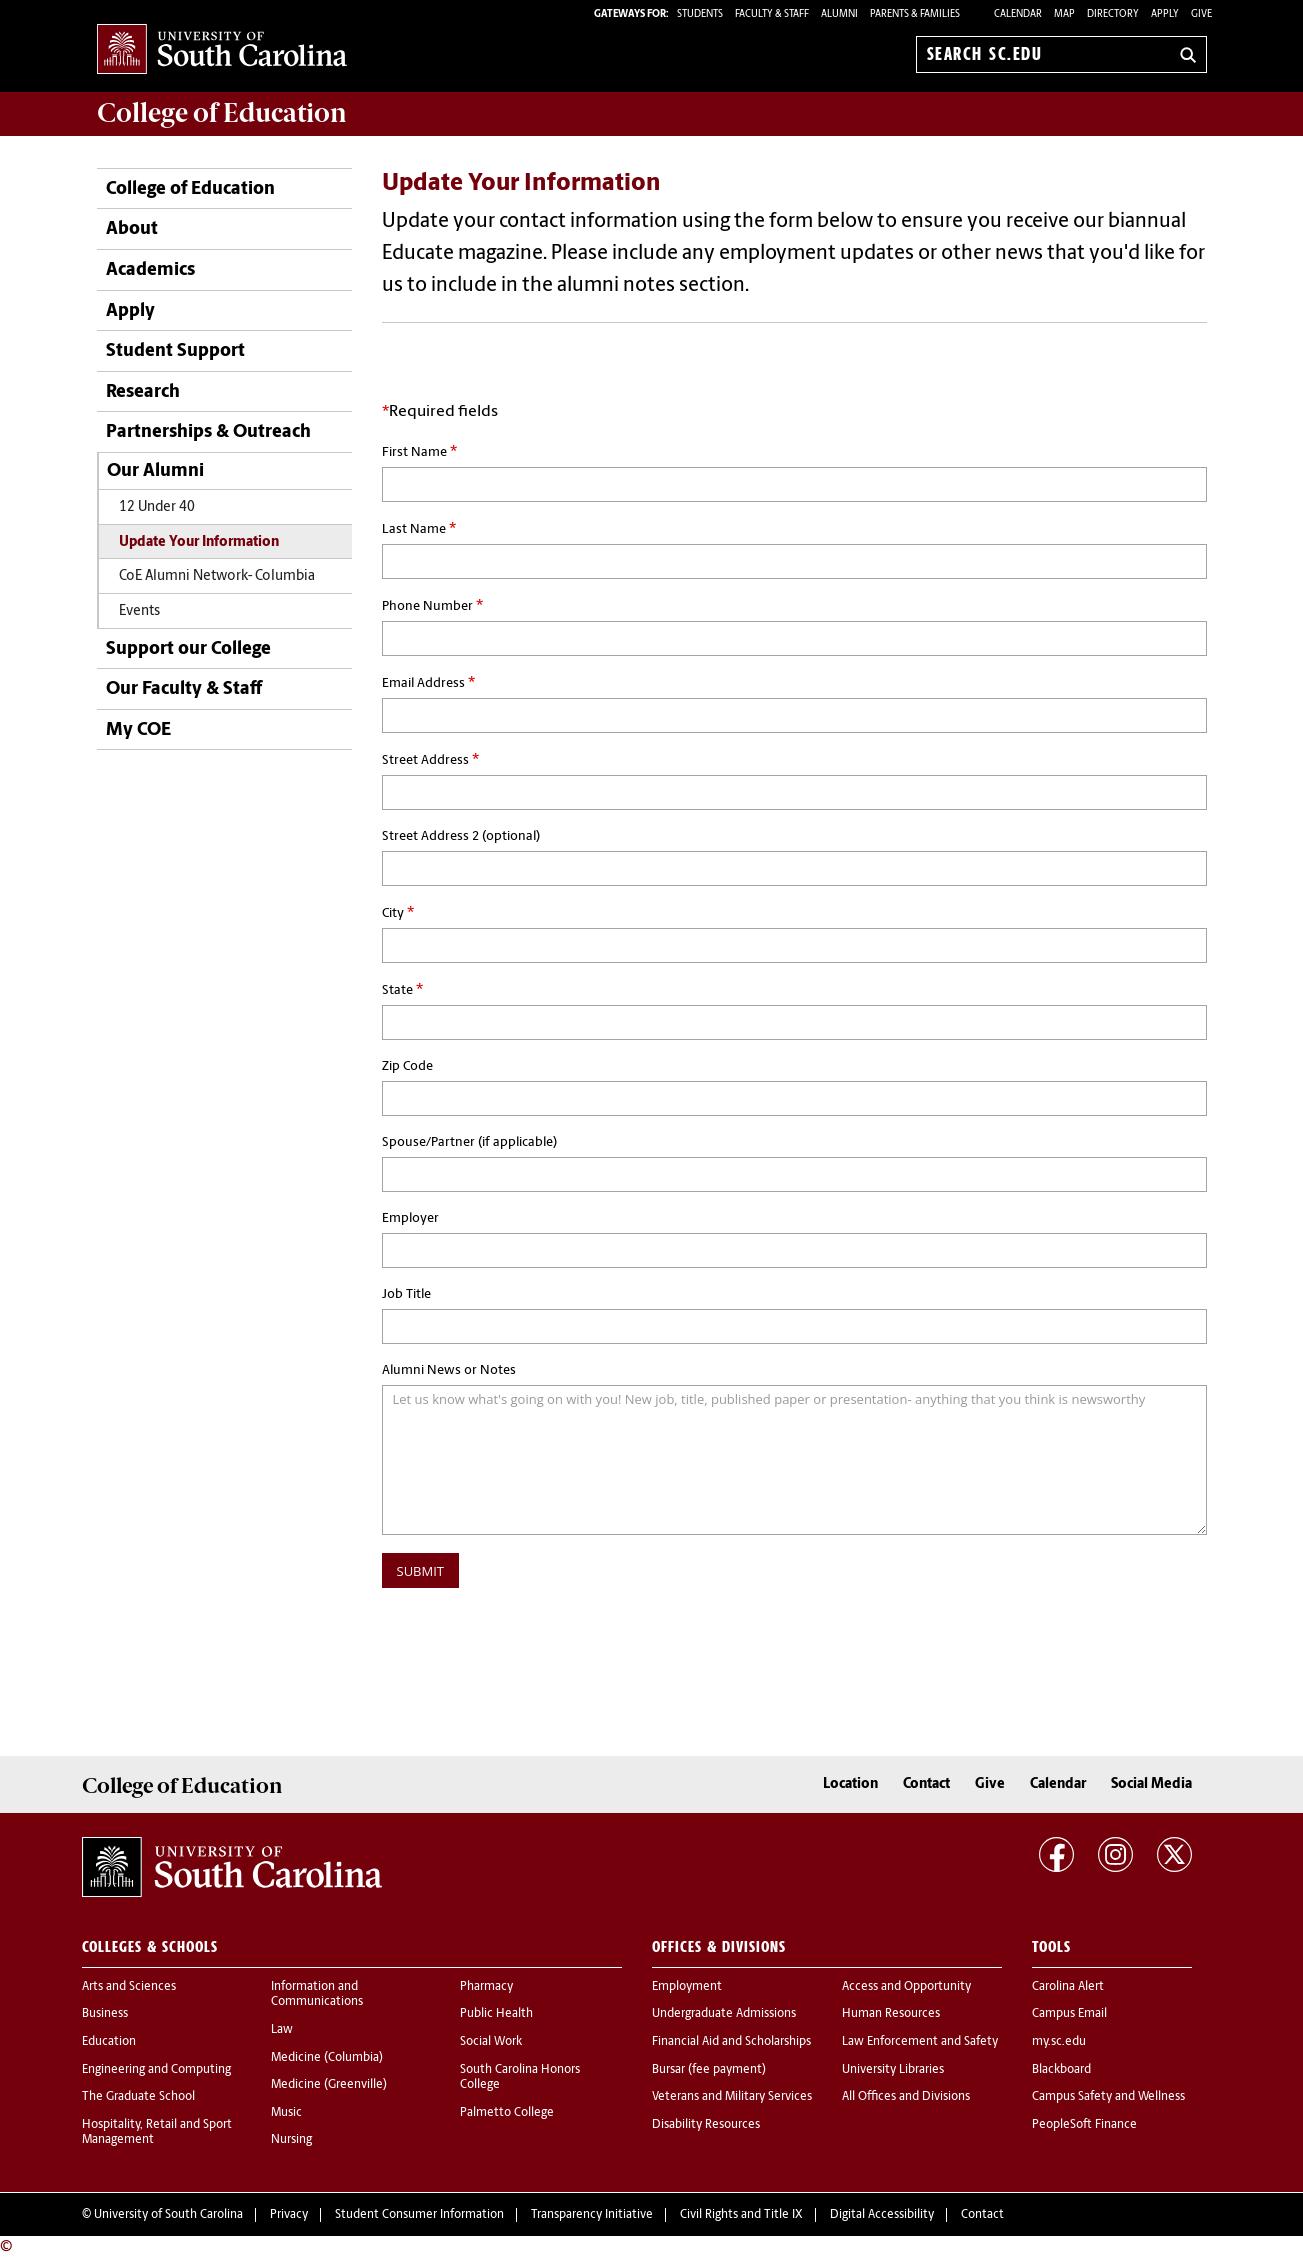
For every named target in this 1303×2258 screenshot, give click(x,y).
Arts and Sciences (129, 1987)
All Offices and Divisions (906, 2097)
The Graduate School (138, 2097)
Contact (926, 1784)
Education (109, 2042)
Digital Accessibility (882, 2215)
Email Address (428, 683)
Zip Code (407, 1066)
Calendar (1018, 14)
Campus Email (1069, 2014)
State (402, 990)
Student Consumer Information (419, 2215)
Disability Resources (706, 2125)
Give (1201, 14)
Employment (687, 1987)
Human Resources (891, 2014)
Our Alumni (155, 471)
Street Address (430, 760)
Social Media (1151, 1784)
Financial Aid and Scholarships (731, 2042)
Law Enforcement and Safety (920, 2042)
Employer (410, 1218)
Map (1064, 14)
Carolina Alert (1068, 1987)
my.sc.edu (1059, 2042)
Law (282, 2030)
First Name (419, 452)
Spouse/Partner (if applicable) (469, 1142)
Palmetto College (507, 2113)
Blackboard (1061, 2070)
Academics (150, 270)
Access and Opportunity (906, 1987)
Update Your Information (199, 542)
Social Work (491, 2042)
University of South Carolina (168, 2215)
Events (139, 611)
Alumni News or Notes (449, 1370)
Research (143, 392)
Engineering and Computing (156, 2070)
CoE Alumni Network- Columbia (217, 576)
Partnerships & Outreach (208, 432)
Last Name (419, 529)
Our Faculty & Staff (184, 689)
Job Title (406, 1294)
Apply (1165, 14)
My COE (138, 730)
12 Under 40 (157, 507)
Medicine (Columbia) (327, 2058)
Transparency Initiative (592, 2215)
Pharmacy (486, 1987)
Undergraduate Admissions (724, 2014)
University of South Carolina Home (222, 50)
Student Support (175, 351)
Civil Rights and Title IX (741, 2215)
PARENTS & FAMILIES (915, 14)
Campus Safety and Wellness (1108, 2097)
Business (105, 2014)
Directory (1113, 14)
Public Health (496, 2014)
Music (286, 2113)
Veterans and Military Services (732, 2097)
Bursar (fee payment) (709, 2070)
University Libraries (893, 2070)
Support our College (188, 649)
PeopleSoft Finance (1084, 2125)
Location (850, 1784)
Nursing (291, 2140)
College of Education (190, 189)
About (132, 229)
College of (222, 113)
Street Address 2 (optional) (461, 836)
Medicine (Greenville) (329, 2085)
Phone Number (432, 606)
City (398, 913)
